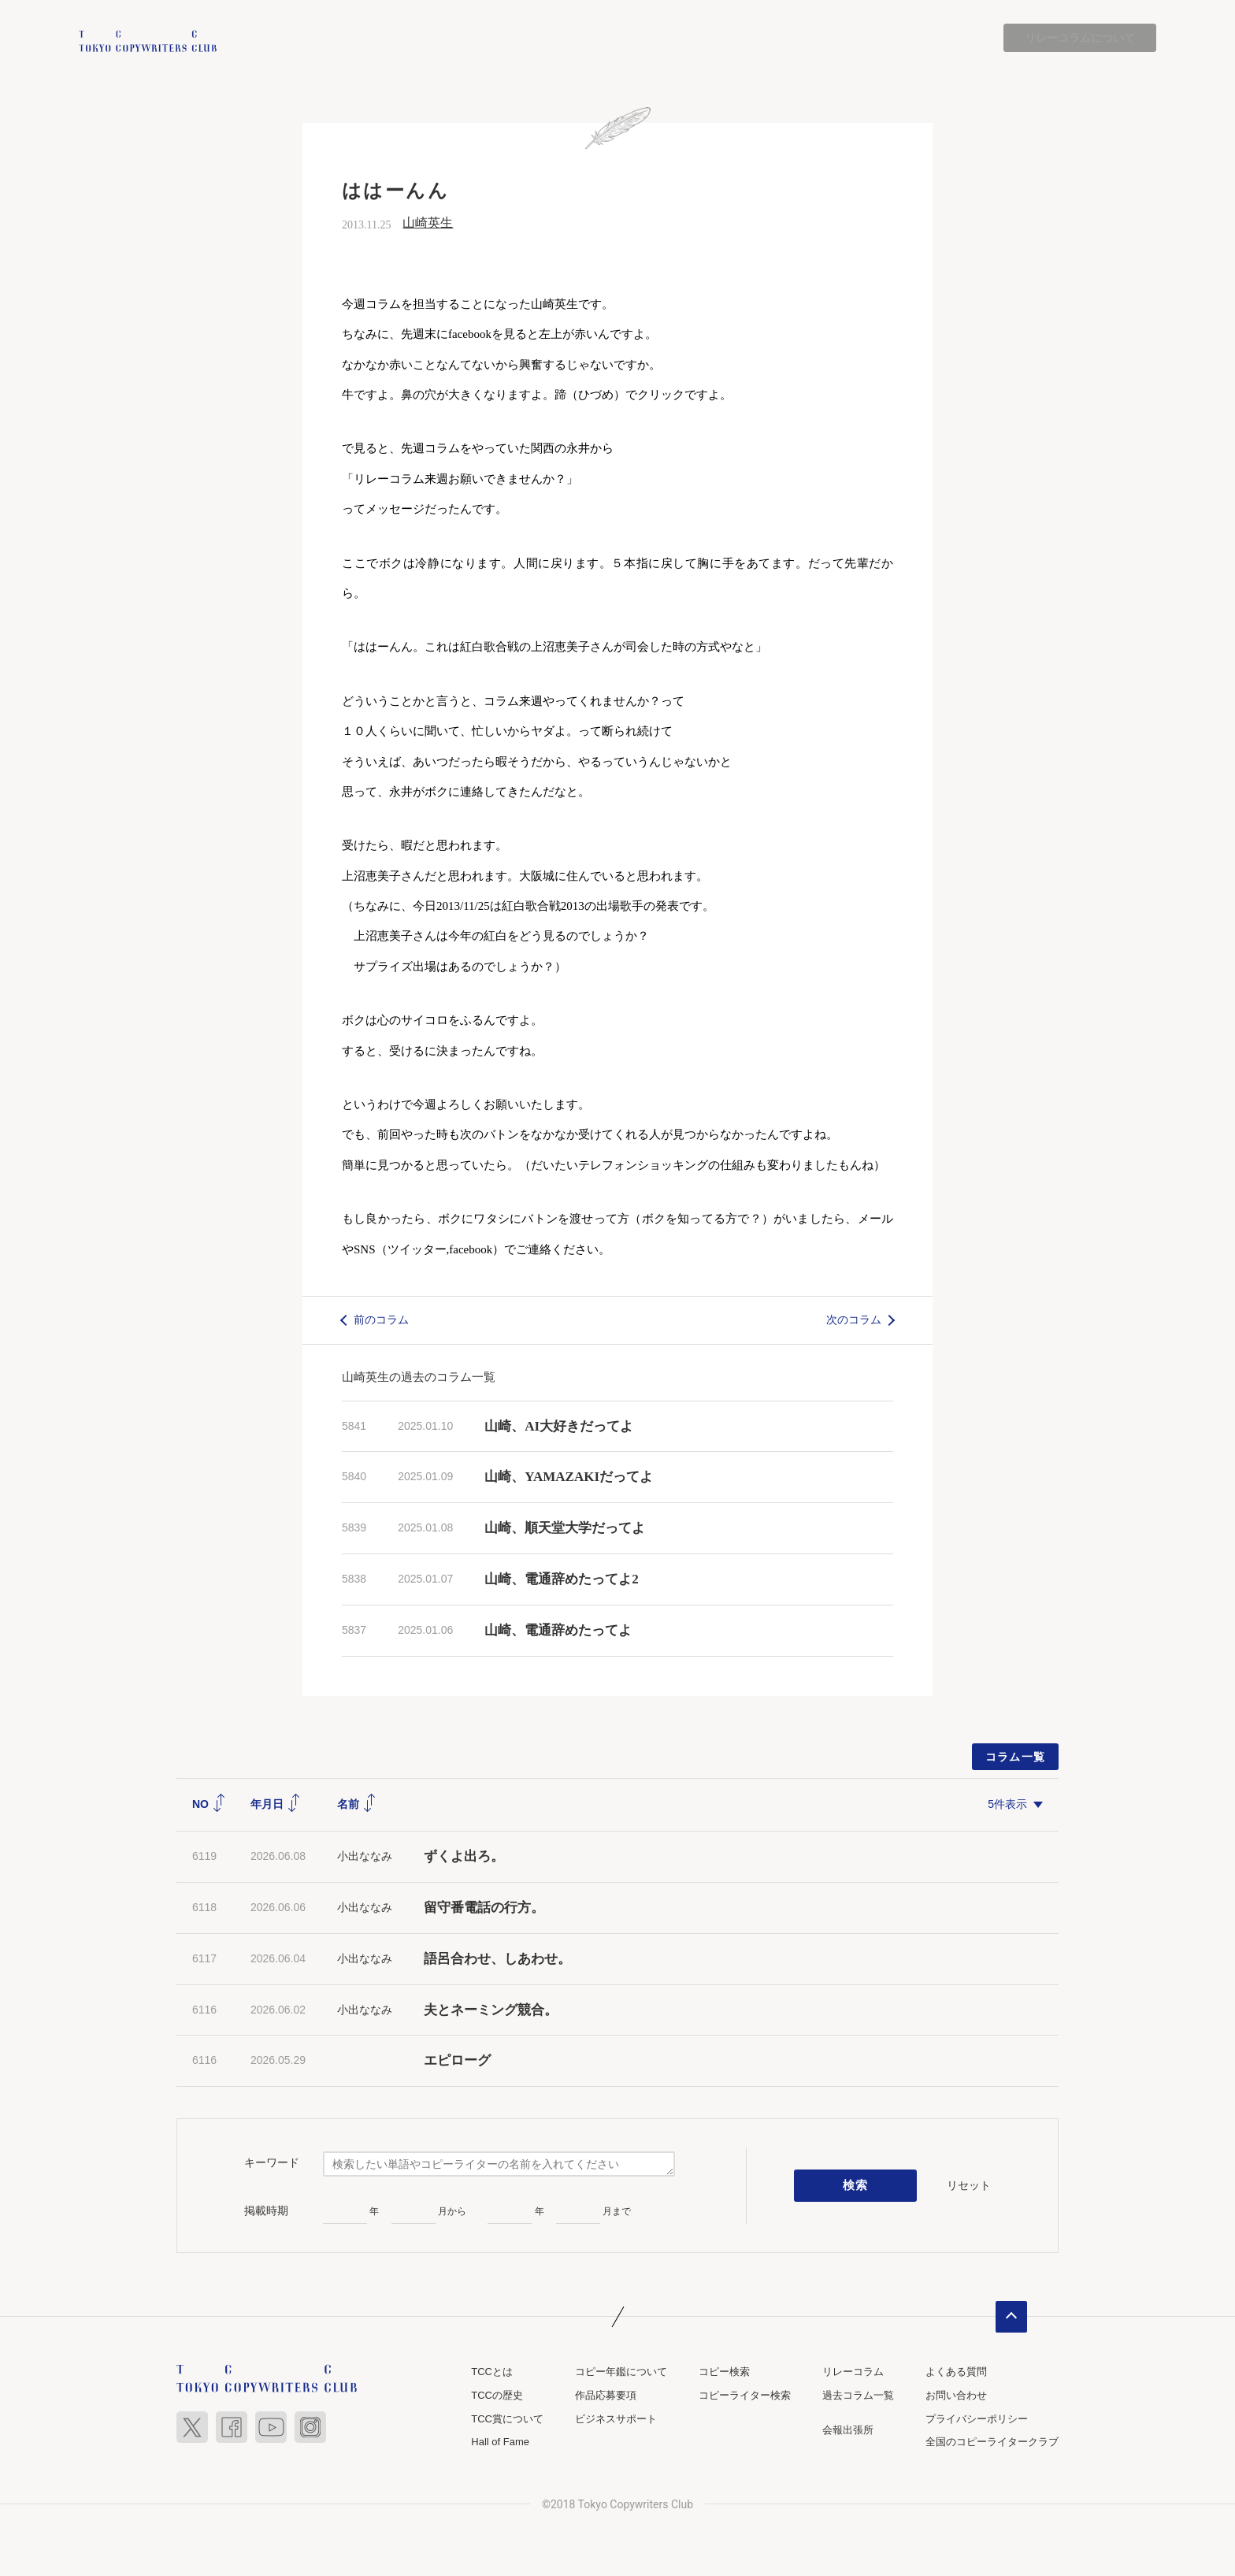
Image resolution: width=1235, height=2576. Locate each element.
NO (209, 1804)
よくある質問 (956, 2372)
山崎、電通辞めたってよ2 (561, 1579)
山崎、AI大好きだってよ (558, 1426)
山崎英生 (427, 223)
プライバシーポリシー (976, 2419)
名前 (356, 1804)
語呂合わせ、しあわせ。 (497, 1958)
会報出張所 (847, 2430)
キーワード (271, 2162)
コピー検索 (724, 2372)
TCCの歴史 (497, 2395)
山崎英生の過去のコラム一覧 (418, 1376)
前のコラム (381, 1319)
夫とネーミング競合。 (491, 2010)
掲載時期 (266, 2210)
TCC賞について (507, 2419)
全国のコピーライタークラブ (992, 2442)
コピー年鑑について (621, 2372)
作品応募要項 (605, 2395)
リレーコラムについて (1080, 38)
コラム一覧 (1015, 1756)
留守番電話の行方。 (484, 1907)
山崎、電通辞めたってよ (558, 1630)
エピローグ (457, 2061)
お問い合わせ (956, 2395)
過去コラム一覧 (858, 2395)
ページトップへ (1011, 2317)
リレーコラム (853, 2372)
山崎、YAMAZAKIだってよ (568, 1477)
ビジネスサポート (616, 2419)
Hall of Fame (500, 2442)
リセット (969, 2185)
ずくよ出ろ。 (464, 1856)
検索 (856, 2186)
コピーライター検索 (745, 2395)
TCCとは (492, 2372)
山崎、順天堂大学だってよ (564, 1527)
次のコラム (853, 1319)
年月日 (275, 1804)
